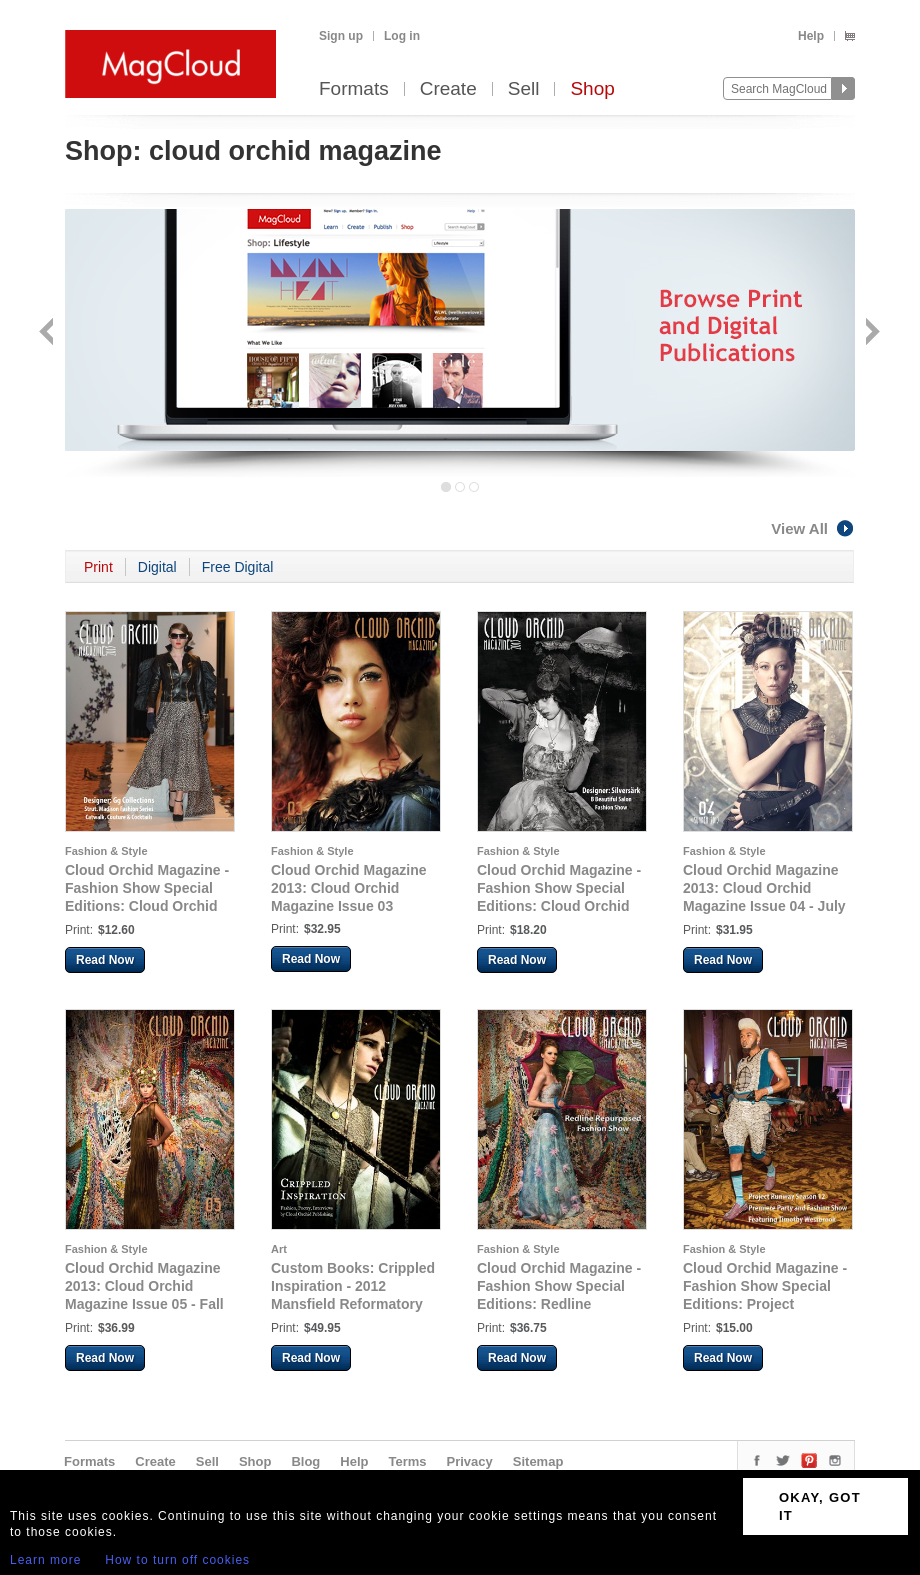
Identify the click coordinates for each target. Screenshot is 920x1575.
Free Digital (238, 567)
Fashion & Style (106, 851)
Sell (524, 89)
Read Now (105, 960)
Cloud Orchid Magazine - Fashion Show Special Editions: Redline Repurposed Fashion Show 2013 (559, 1304)
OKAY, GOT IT (820, 1506)
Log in (402, 36)
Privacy (470, 1461)
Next (870, 333)
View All (813, 528)
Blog (305, 1461)
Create (448, 89)
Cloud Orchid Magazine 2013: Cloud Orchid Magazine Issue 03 (349, 888)
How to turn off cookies (177, 1560)
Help (811, 36)
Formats (354, 89)
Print (98, 567)
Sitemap (538, 1461)
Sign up (341, 36)
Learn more (45, 1560)
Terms (407, 1461)
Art (279, 1249)
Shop (592, 89)
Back (48, 333)
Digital (157, 567)
